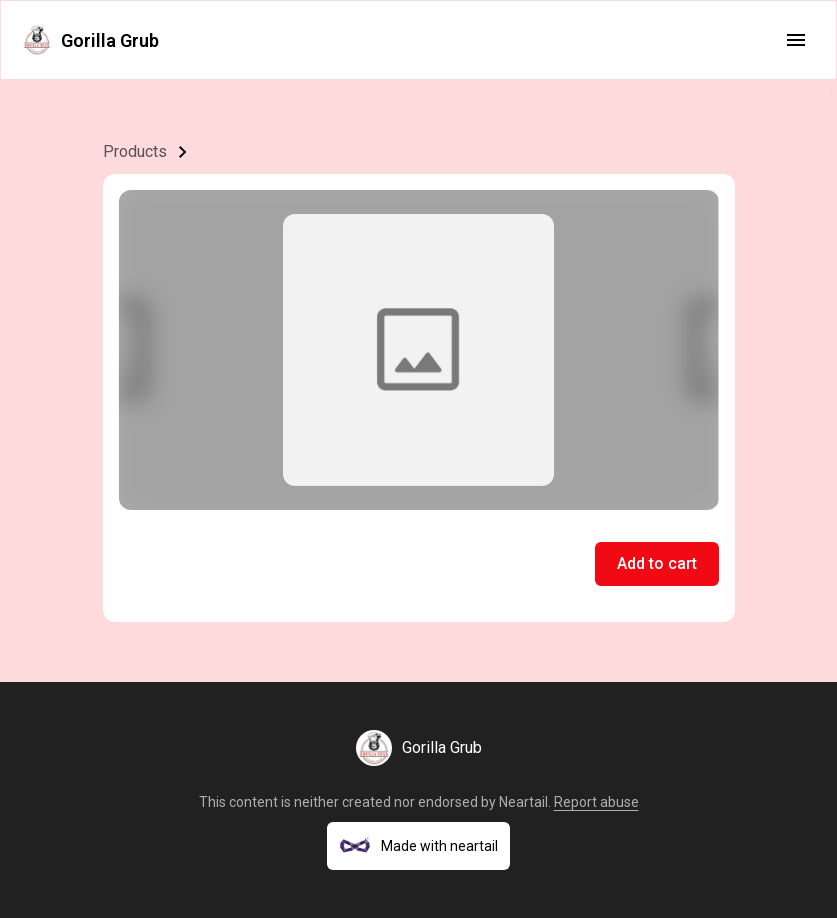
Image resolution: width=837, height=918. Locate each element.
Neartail (523, 802)
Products (135, 151)
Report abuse (596, 802)
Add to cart (657, 563)
